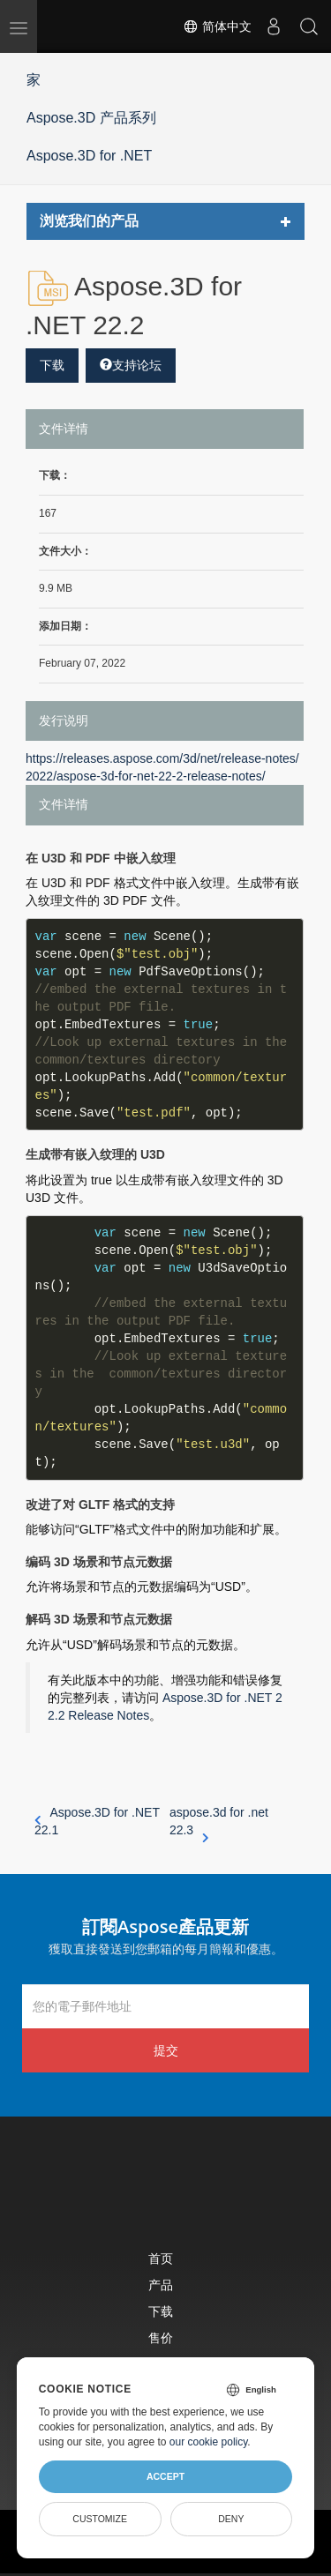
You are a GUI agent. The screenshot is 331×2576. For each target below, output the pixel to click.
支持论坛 (131, 365)
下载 (52, 365)
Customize (99, 2518)
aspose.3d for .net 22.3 (218, 1822)
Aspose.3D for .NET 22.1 (97, 1821)
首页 (160, 2258)
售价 (160, 2337)
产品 (160, 2284)
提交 (166, 2050)
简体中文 (217, 26)
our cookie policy (208, 2442)
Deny (231, 2518)
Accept (165, 2476)
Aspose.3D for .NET (89, 155)
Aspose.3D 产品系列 (91, 117)
